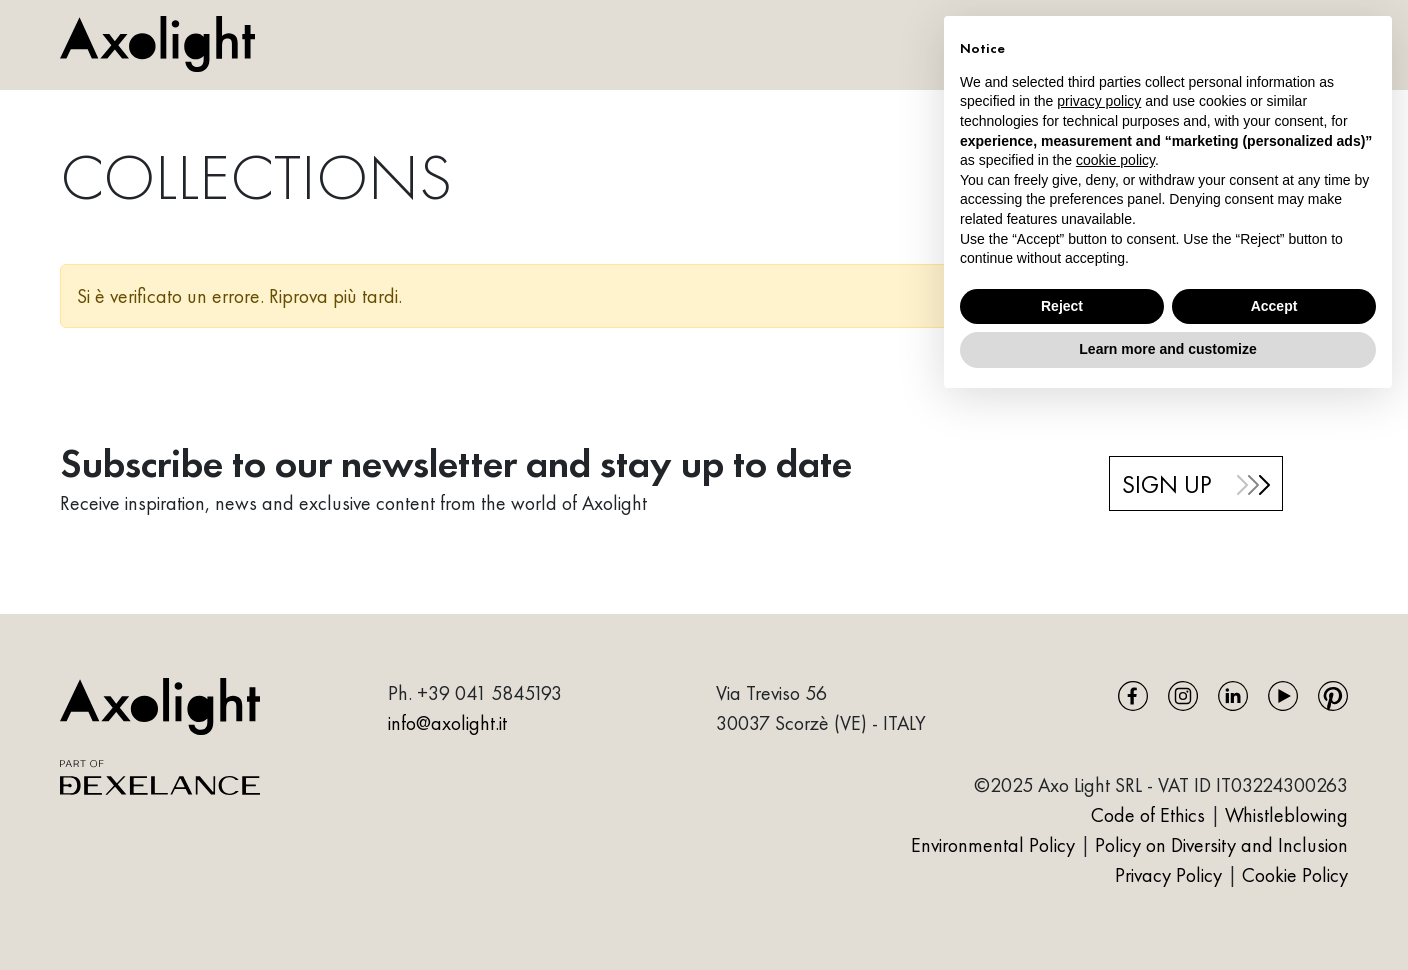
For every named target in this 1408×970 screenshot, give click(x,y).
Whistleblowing (1286, 815)
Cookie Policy (1295, 875)
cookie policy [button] (1115, 160)
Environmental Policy (993, 845)
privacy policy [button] (1099, 101)
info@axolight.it (447, 723)
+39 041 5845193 (489, 693)
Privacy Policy (1171, 875)
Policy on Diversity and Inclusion (1221, 845)
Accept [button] (1274, 306)
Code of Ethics (1148, 815)
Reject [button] (1062, 306)
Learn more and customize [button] (1167, 349)
